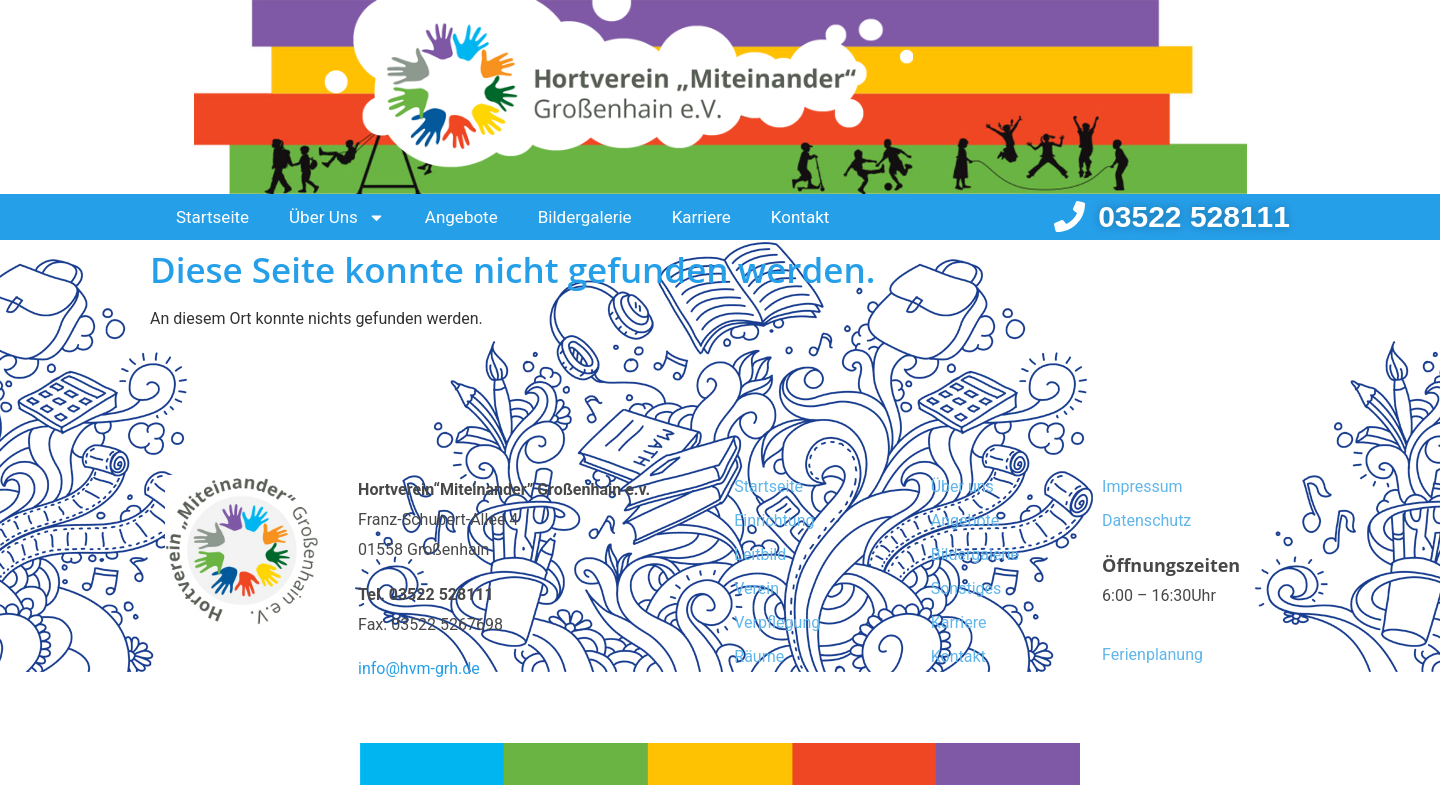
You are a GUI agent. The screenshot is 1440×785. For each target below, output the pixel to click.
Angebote (461, 217)
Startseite (212, 217)
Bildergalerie (585, 217)
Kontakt (800, 217)
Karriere (701, 217)
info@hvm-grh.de (419, 668)
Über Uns (337, 217)
